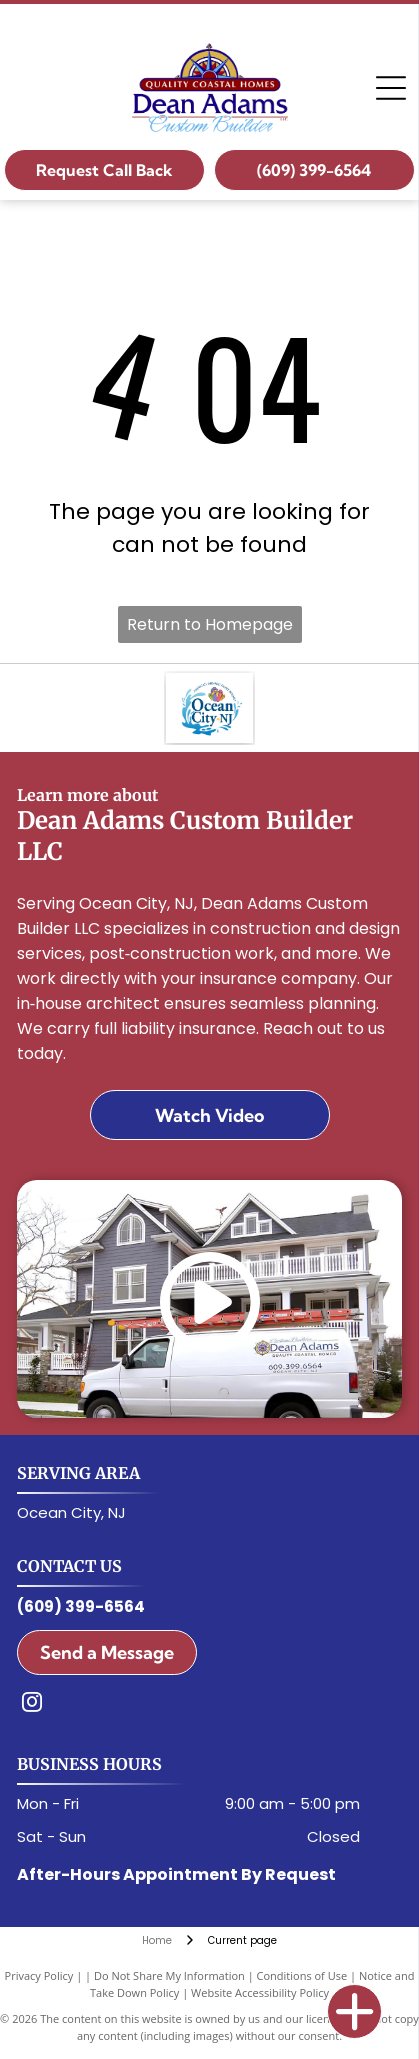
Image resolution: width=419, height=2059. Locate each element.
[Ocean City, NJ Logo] (209, 708)
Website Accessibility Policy (260, 1992)
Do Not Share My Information (169, 1975)
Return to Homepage (210, 624)
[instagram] (32, 1704)
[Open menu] (391, 88)
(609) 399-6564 (81, 1606)
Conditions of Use (302, 1975)
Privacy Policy (39, 1975)
